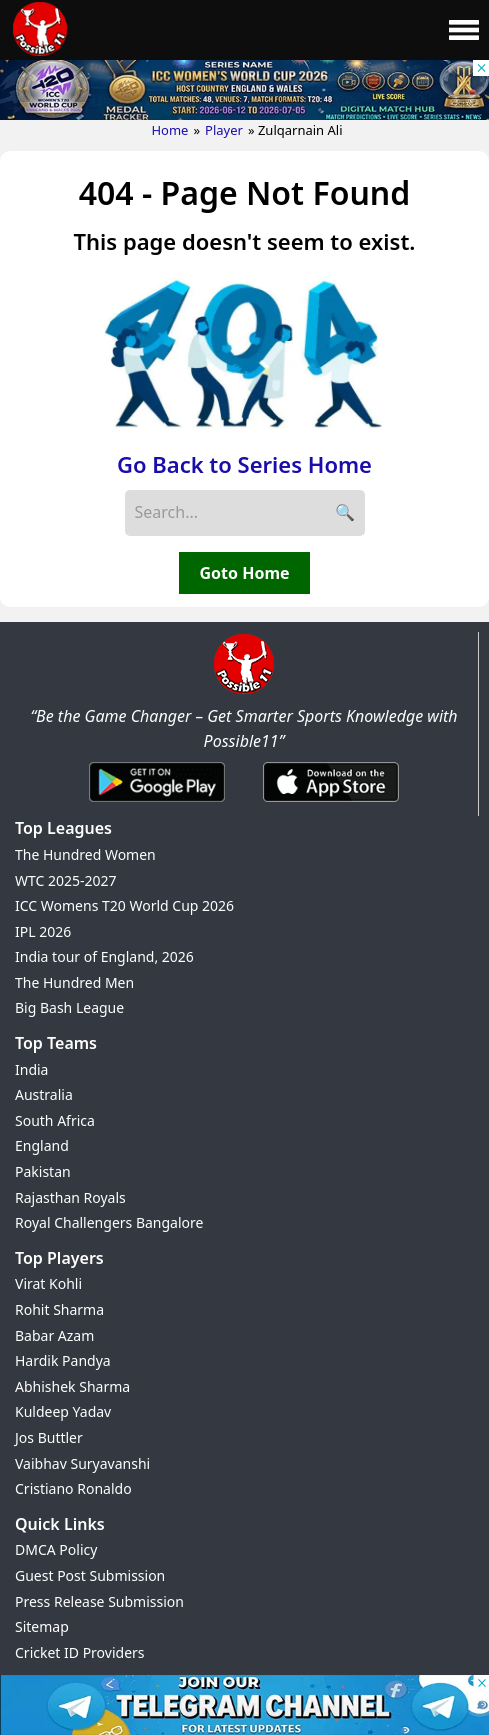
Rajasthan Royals (70, 1197)
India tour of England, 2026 (104, 956)
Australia (44, 1094)
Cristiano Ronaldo (73, 1488)
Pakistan (43, 1171)
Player (224, 130)
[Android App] (157, 803)
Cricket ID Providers (80, 1652)
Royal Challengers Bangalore (109, 1222)
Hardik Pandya (63, 1360)
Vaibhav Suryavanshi (82, 1463)
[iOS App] (331, 803)
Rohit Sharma (59, 1309)
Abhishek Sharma (72, 1386)
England (42, 1145)
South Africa (55, 1120)
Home (169, 130)
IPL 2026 (43, 931)
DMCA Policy (56, 1549)
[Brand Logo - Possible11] (244, 690)
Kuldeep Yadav (63, 1411)
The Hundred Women (85, 854)
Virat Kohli (48, 1283)
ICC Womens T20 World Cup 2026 (124, 905)
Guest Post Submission (90, 1575)
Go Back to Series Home (244, 464)
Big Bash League (69, 1007)
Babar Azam (54, 1335)
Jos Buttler (49, 1437)
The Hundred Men (74, 982)
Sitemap (42, 1626)
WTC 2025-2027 (66, 880)
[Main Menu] (464, 30)
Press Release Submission (99, 1601)
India (31, 1069)
